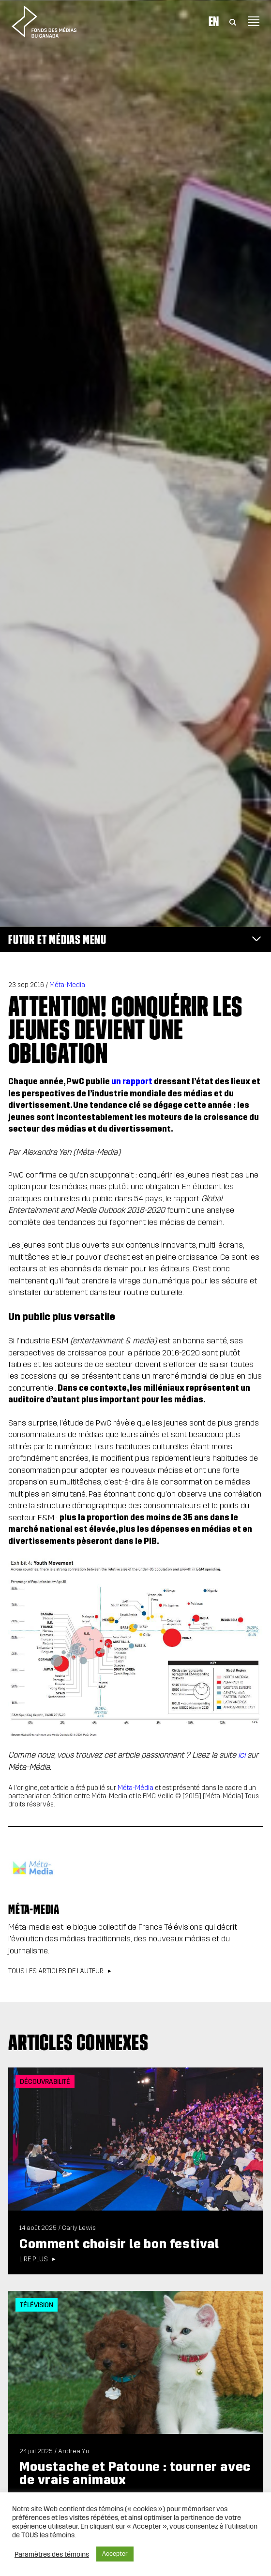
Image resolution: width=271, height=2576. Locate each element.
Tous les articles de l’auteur (56, 1971)
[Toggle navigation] (253, 21)
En (214, 21)
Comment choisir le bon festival (120, 2244)
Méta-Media (67, 985)
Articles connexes (78, 2042)
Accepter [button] (115, 2554)
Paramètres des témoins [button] (52, 2554)
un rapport (131, 1082)
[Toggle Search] (233, 21)
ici (241, 1755)
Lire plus (33, 2259)
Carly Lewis (79, 2228)
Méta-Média (135, 1788)
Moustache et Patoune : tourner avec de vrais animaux (135, 2473)
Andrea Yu (73, 2451)
